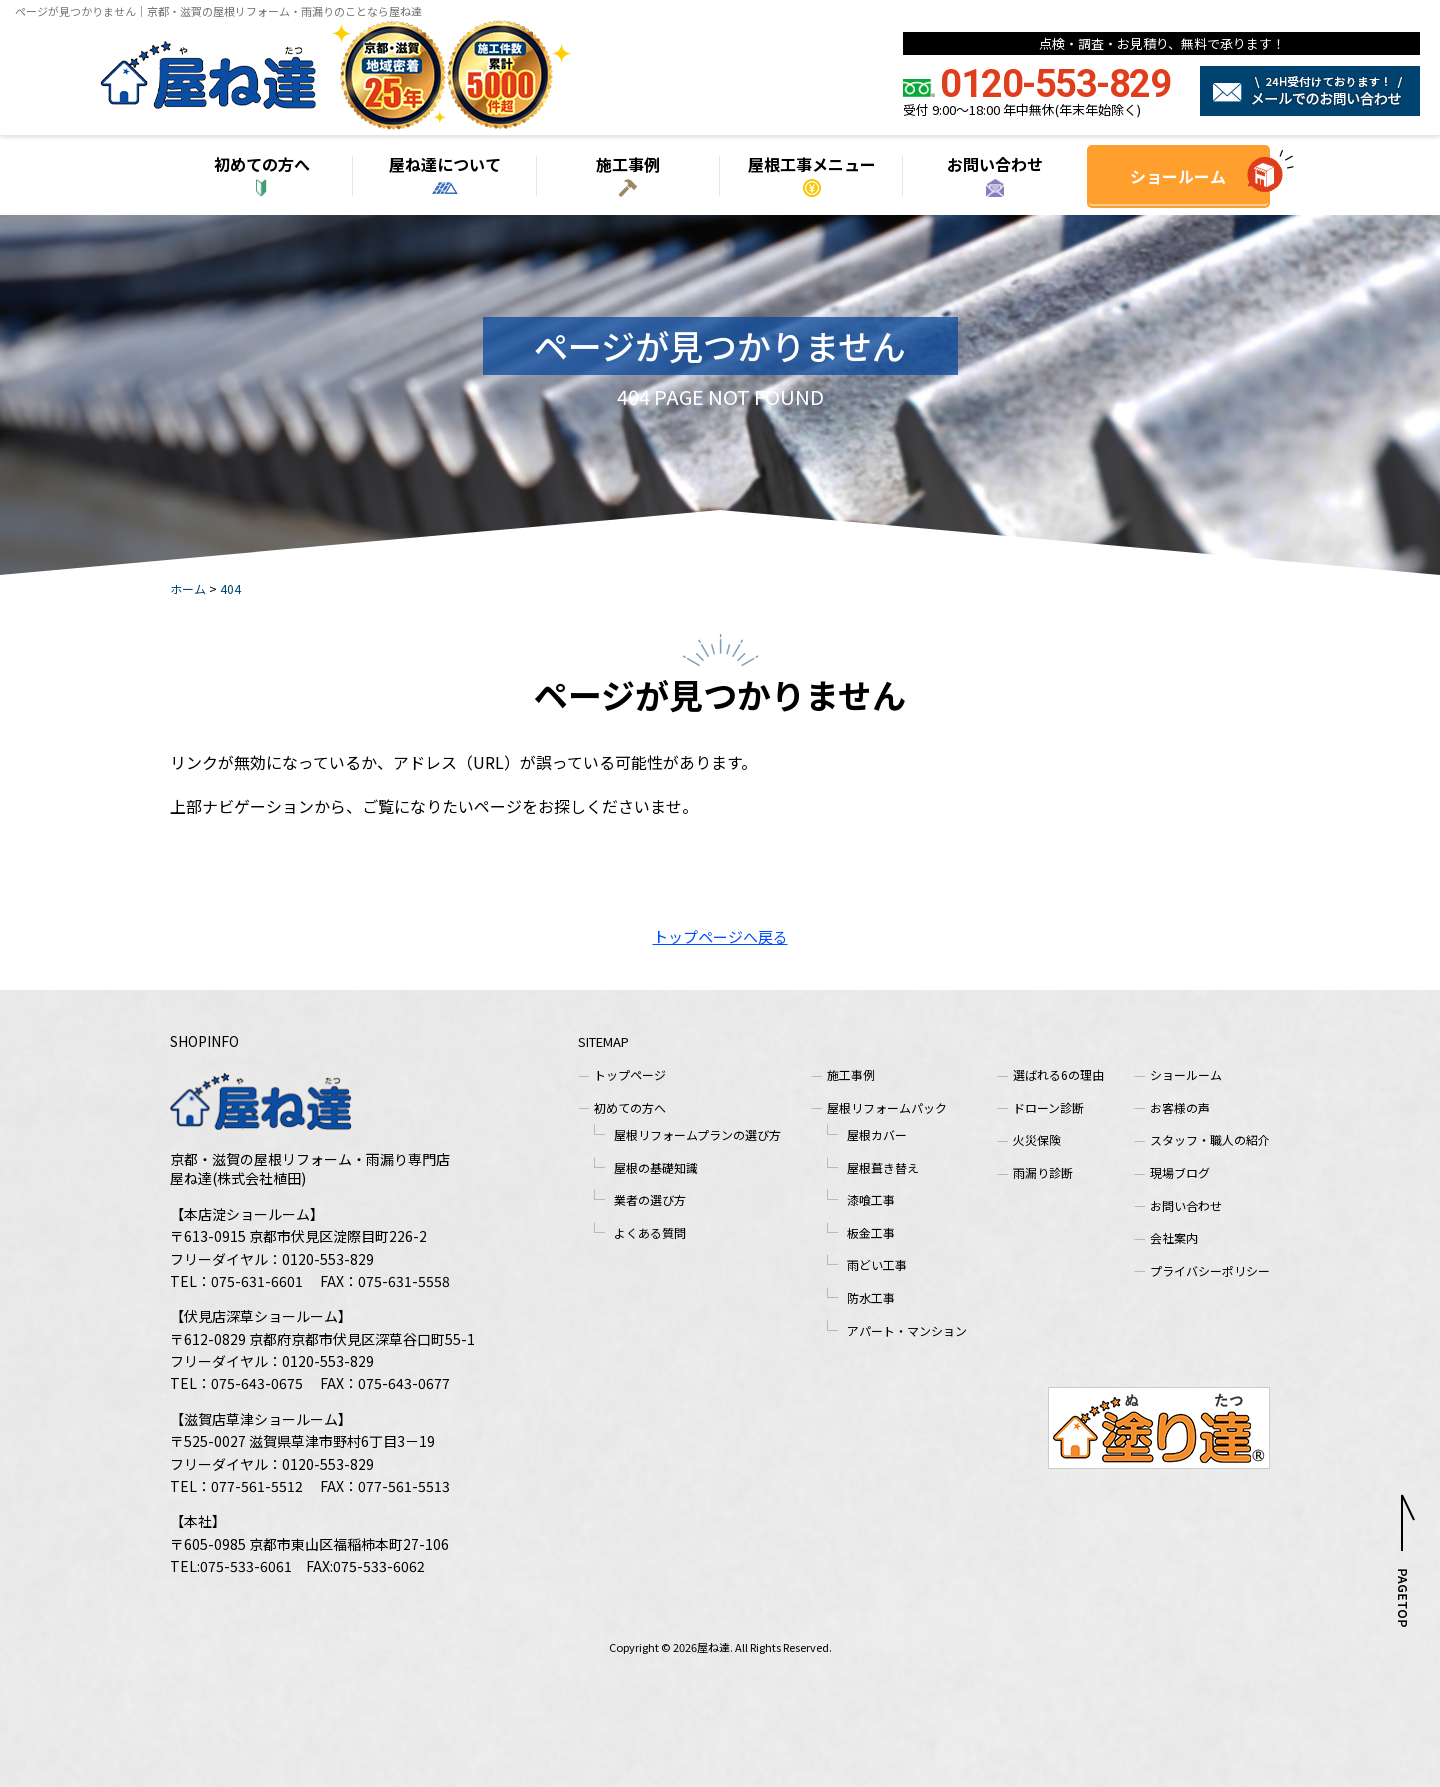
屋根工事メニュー (812, 164)
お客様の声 (1180, 1107)
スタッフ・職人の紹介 (1210, 1139)
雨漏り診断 (1043, 1172)
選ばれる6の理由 (1058, 1074)
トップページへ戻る (720, 936)
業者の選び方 (650, 1199)
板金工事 (871, 1232)
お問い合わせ (995, 164)
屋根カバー (877, 1134)
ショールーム (1178, 176)
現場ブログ (1180, 1172)
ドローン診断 (1048, 1107)
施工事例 (628, 164)
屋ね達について (445, 164)
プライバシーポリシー (1210, 1270)
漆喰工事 (871, 1199)
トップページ (630, 1074)
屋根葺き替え (883, 1167)
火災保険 (1037, 1139)
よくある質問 (650, 1232)
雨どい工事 (877, 1264)
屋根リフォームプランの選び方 (697, 1134)
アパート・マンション (907, 1330)
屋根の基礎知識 (656, 1167)
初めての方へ (262, 164)
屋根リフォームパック (887, 1107)
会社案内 (1174, 1237)
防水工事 (871, 1297)
